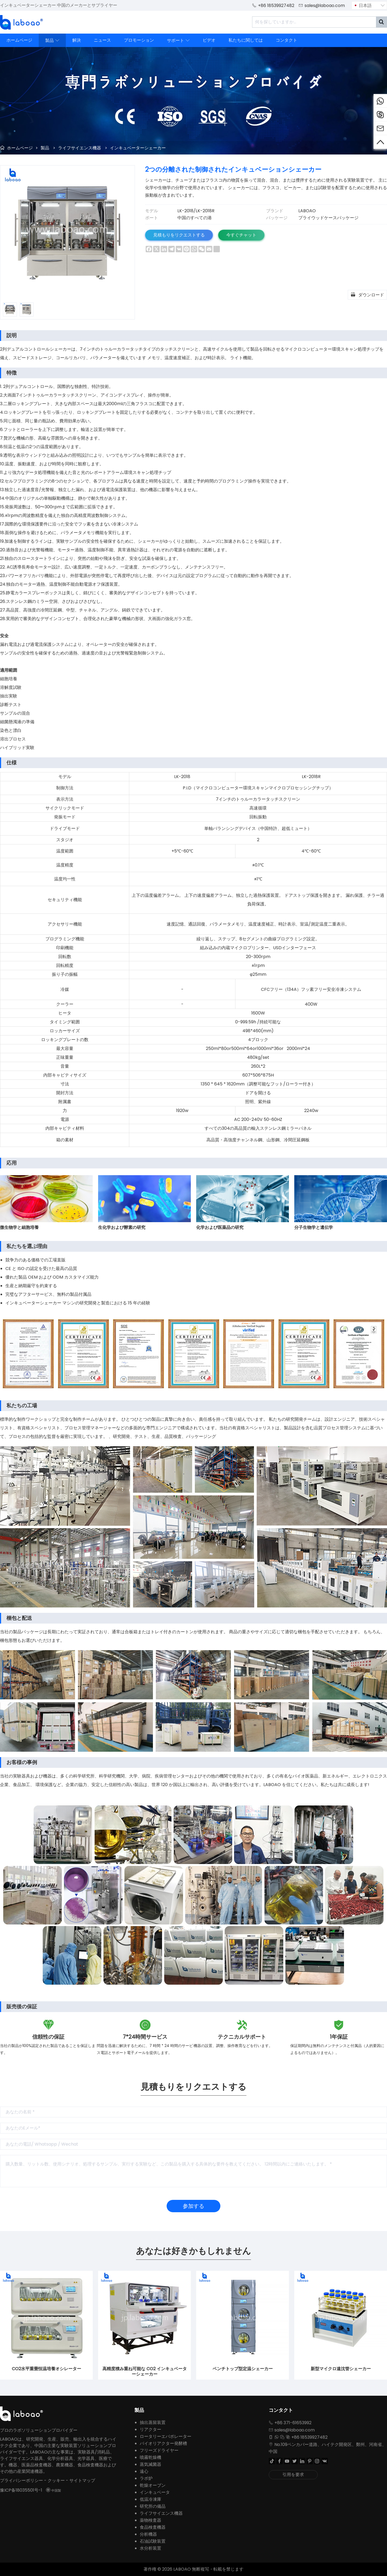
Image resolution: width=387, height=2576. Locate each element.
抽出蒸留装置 (153, 2422)
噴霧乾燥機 (150, 2457)
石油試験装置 (153, 2541)
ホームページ (19, 40)
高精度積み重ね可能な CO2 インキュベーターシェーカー (144, 2371)
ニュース (102, 40)
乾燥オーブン (153, 2485)
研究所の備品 (153, 2506)
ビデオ (209, 40)
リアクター (150, 2429)
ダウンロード (367, 294)
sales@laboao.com (324, 5)
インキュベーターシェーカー (138, 148)
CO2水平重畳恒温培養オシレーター (46, 2369)
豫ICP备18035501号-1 (21, 2490)
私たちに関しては (245, 40)
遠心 (144, 2471)
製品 (52, 40)
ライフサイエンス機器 (79, 148)
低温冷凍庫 (150, 2499)
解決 (76, 40)
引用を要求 (293, 2474)
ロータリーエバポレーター (165, 2436)
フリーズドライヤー (159, 2450)
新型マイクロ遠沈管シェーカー (341, 2369)
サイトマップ (82, 2480)
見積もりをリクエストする (179, 235)
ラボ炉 (146, 2478)
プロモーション (139, 40)
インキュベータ (155, 2492)
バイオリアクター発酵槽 (163, 2443)
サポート (178, 40)
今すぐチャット (241, 235)
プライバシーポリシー (21, 2480)
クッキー (56, 2480)
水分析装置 (150, 2548)
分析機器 (148, 2534)
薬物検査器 (150, 2520)
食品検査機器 (153, 2527)
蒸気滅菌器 (150, 2464)
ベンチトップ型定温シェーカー (243, 2369)
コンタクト (286, 40)
